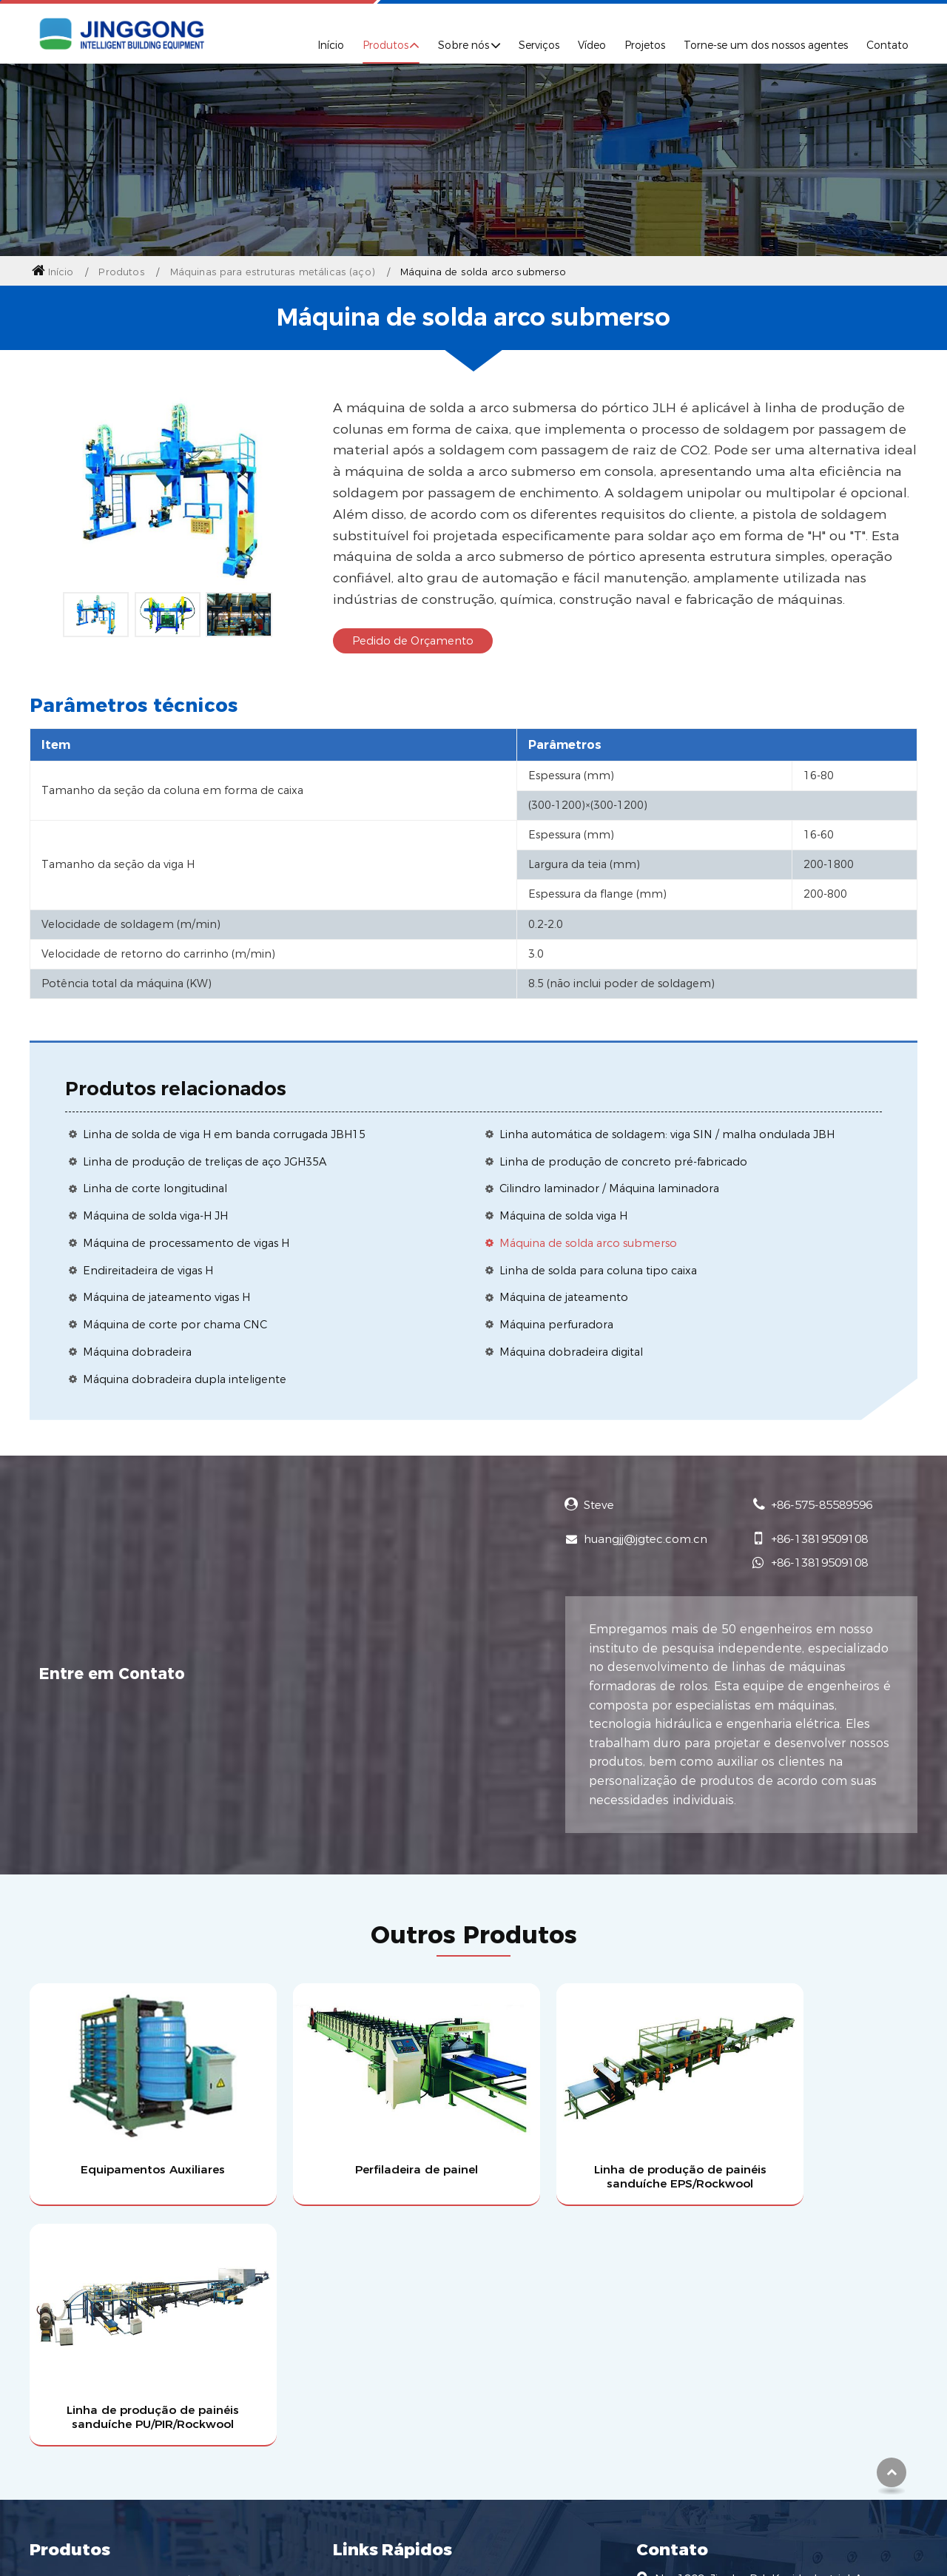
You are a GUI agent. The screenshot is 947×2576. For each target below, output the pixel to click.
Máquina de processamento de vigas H (186, 1243)
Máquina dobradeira (137, 1352)
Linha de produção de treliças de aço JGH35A (204, 1161)
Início (330, 45)
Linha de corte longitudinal (155, 1188)
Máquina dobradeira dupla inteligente (184, 1379)
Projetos (644, 45)
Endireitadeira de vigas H (148, 1270)
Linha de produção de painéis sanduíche (145, 2314)
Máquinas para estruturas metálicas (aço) (272, 272)
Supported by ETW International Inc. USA (474, 2537)
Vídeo (592, 45)
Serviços (539, 45)
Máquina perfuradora (556, 1324)
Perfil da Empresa (385, 2314)
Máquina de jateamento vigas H (166, 1297)
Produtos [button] (385, 45)
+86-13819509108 (819, 1539)
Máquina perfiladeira (89, 2367)
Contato (887, 45)
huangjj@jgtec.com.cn (645, 1539)
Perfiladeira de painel (360, 2143)
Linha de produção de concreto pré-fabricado (623, 1161)
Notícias (357, 2419)
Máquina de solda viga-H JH (155, 1216)
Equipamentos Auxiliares (134, 2143)
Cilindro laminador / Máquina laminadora (609, 1188)
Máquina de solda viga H (563, 1216)
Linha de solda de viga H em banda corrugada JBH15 (224, 1134)
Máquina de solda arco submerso (588, 1243)
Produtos (121, 272)
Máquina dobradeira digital (571, 1352)
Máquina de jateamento (563, 1297)
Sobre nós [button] (463, 45)
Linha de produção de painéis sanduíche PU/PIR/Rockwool (813, 2150)
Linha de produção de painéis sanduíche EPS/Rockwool (587, 2150)
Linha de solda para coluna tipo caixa (598, 1270)
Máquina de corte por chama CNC (175, 1324)
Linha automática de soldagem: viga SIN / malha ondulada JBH (667, 1134)
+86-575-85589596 (821, 1505)
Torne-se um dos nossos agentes (766, 45)
